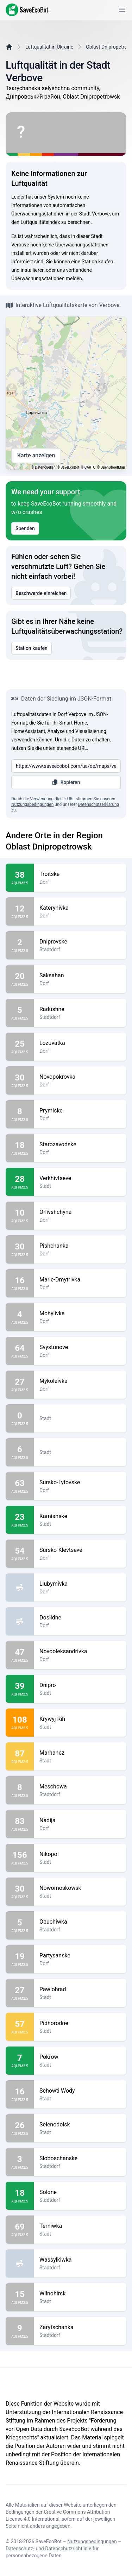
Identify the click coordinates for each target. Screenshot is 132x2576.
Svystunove (80, 1347)
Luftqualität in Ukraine (49, 47)
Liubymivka (80, 1584)
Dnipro (80, 1685)
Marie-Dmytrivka (80, 1280)
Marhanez (80, 1753)
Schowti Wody (80, 2091)
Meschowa (80, 1786)
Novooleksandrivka (80, 1651)
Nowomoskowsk (80, 1888)
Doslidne (80, 1617)
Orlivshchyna (80, 1212)
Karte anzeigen (36, 455)
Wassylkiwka (80, 2260)
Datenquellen (45, 467)
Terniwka (80, 2226)
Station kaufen (31, 648)
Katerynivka (80, 908)
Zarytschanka (80, 2327)
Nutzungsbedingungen (32, 804)
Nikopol (80, 1854)
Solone (80, 2192)
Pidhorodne (80, 2023)
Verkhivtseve (80, 1178)
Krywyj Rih (80, 1719)
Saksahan (80, 975)
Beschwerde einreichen (41, 593)
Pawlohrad (80, 1989)
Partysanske (80, 1955)
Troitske (80, 874)
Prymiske (80, 1111)
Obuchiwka (80, 1922)
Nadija (80, 1820)
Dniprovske (80, 942)
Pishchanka (80, 1246)
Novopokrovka (80, 1077)
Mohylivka (80, 1313)
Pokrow (80, 2057)
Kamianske (80, 1516)
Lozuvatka (80, 1043)
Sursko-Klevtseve (80, 1550)
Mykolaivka (80, 1381)
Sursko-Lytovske (80, 1482)
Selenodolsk (80, 2124)
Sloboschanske (80, 2158)
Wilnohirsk (80, 2293)
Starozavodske (80, 1144)
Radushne (80, 1009)
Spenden (25, 528)
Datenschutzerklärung (98, 804)
